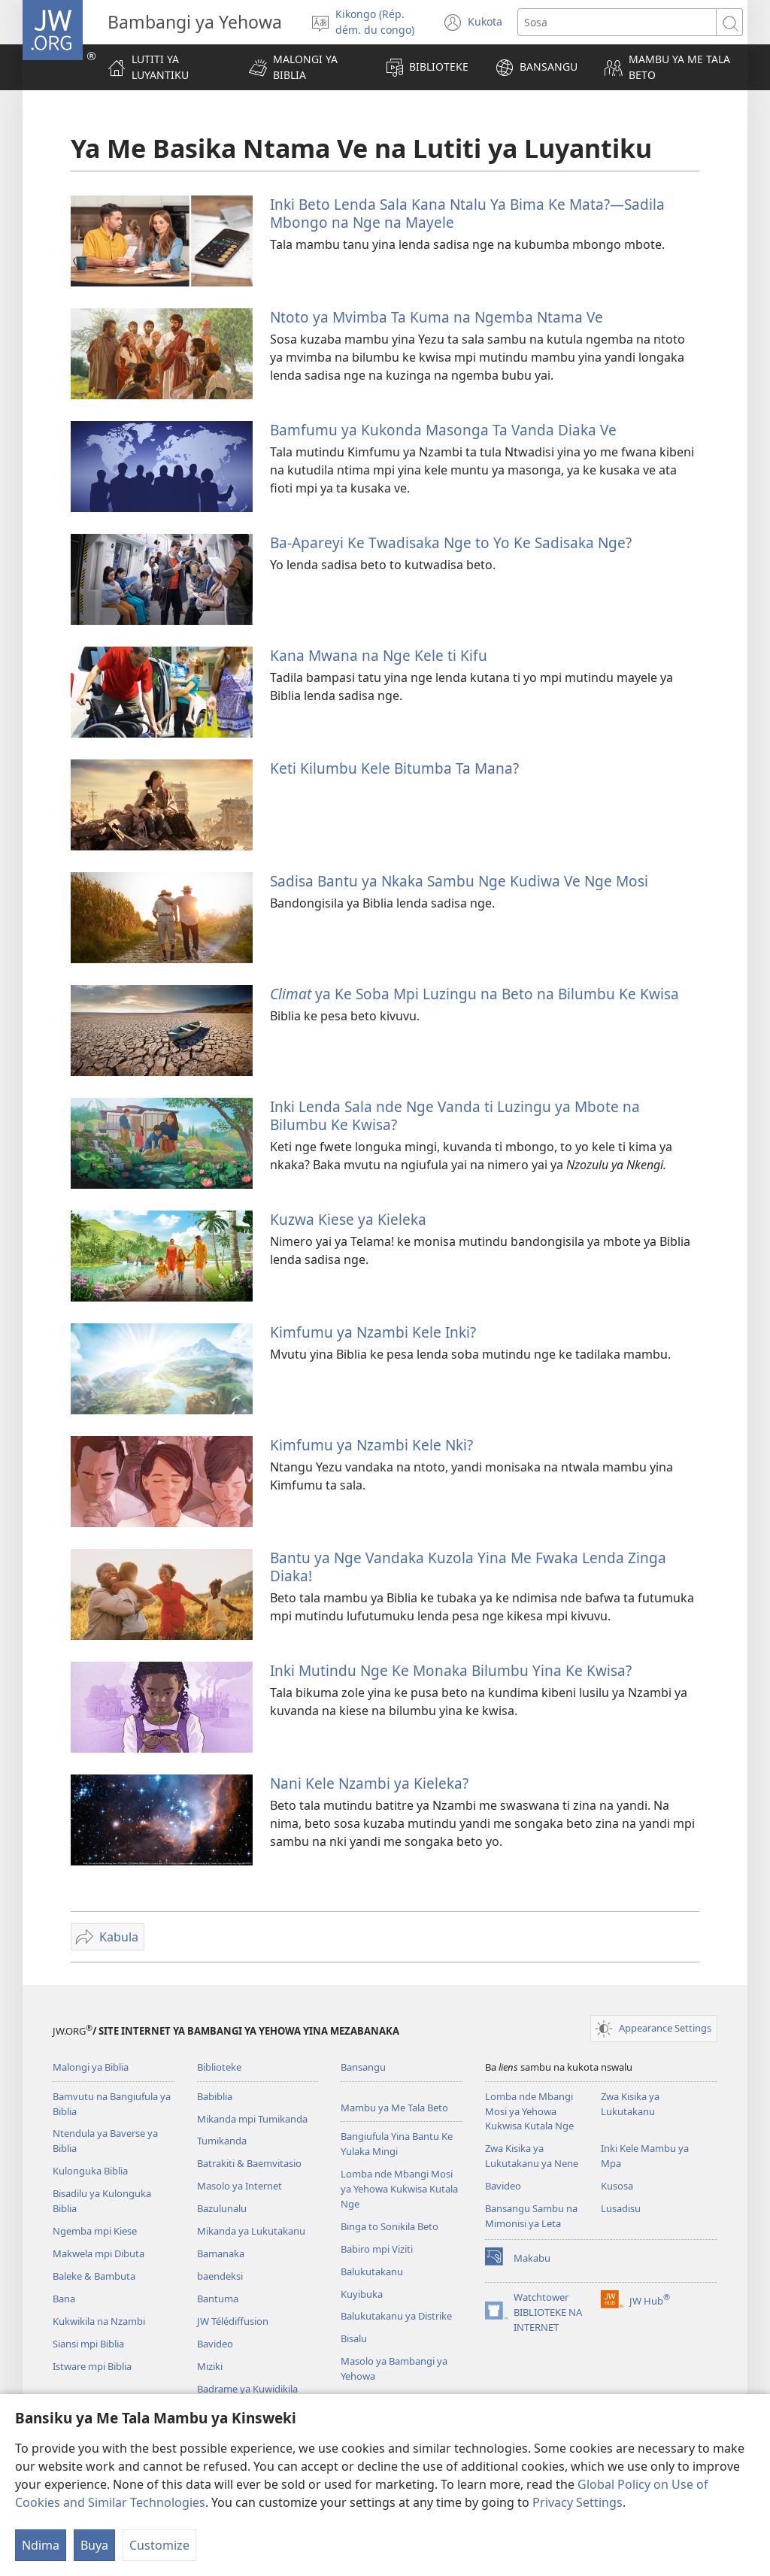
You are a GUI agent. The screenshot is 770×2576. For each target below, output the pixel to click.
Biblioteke (219, 2067)
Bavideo (215, 2343)
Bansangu (363, 2067)
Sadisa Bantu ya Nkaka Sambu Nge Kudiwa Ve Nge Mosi (459, 881)
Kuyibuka (362, 2294)
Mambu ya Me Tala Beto (394, 2107)
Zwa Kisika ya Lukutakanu (630, 2104)
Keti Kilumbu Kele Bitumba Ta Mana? (394, 768)
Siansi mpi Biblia (88, 2343)
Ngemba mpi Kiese (95, 2231)
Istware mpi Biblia (92, 2366)
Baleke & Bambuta (94, 2276)
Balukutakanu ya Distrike (396, 2316)
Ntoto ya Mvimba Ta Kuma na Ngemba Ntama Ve (436, 317)
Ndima (40, 2545)
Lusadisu (621, 2208)
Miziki (210, 2366)
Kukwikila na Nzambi (99, 2321)
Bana (64, 2298)
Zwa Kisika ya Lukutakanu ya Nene (531, 2155)
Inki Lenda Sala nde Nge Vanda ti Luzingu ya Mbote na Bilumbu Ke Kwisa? (455, 1115)
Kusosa (617, 2186)
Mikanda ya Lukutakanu (251, 2231)
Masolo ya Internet (239, 2186)
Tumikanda (222, 2140)
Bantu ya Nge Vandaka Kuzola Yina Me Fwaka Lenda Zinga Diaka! (468, 1566)
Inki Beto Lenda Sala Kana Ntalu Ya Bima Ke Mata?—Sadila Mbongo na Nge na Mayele (467, 213)
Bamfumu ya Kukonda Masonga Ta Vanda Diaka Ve (443, 430)
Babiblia (214, 2096)
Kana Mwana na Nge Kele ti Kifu (378, 655)
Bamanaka (220, 2253)
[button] (303, 67)
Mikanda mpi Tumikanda (252, 2119)
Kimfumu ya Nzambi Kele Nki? (371, 1445)
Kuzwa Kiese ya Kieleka (348, 1219)
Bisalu (354, 2338)
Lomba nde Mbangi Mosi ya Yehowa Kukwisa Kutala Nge (399, 2189)
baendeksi (220, 2276)
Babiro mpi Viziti (377, 2249)
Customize (159, 2545)
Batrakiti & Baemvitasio (249, 2163)
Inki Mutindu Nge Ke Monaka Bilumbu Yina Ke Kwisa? (451, 1670)
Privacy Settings (577, 2502)
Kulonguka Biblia (90, 2170)
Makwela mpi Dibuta (98, 2253)
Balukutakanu (372, 2271)
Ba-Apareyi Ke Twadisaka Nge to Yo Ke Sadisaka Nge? (451, 542)
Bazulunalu (222, 2208)
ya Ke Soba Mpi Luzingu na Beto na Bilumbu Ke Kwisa (474, 993)
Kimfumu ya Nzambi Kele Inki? (373, 1332)
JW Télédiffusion (232, 2321)
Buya (94, 2545)
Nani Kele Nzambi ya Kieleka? (369, 1783)
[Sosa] (617, 22)
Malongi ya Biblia (91, 2067)
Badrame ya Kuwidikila (247, 2389)
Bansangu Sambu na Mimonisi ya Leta (531, 2216)
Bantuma (217, 2298)
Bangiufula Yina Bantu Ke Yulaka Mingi (397, 2143)
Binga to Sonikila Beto (389, 2226)
